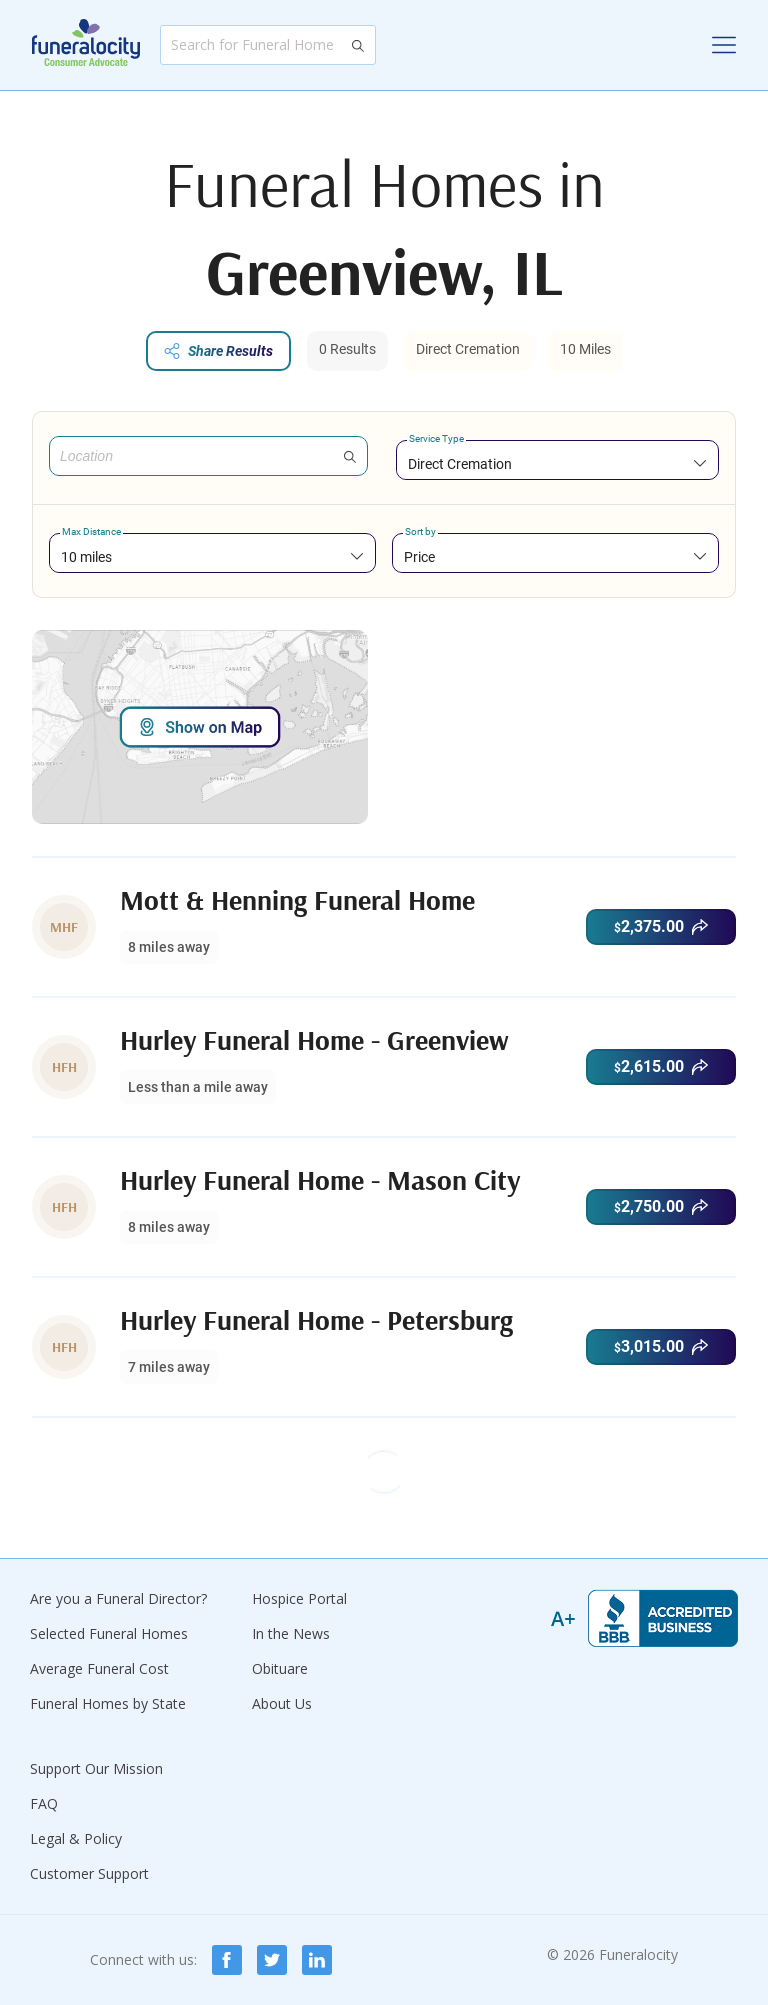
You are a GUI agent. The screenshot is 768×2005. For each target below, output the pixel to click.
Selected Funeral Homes (109, 1633)
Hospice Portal (299, 1598)
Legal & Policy (76, 1838)
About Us (282, 1703)
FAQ (44, 1803)
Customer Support (89, 1873)
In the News (291, 1633)
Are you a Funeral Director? (118, 1598)
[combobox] (557, 463)
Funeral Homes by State (108, 1703)
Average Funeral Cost (99, 1668)
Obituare (280, 1668)
